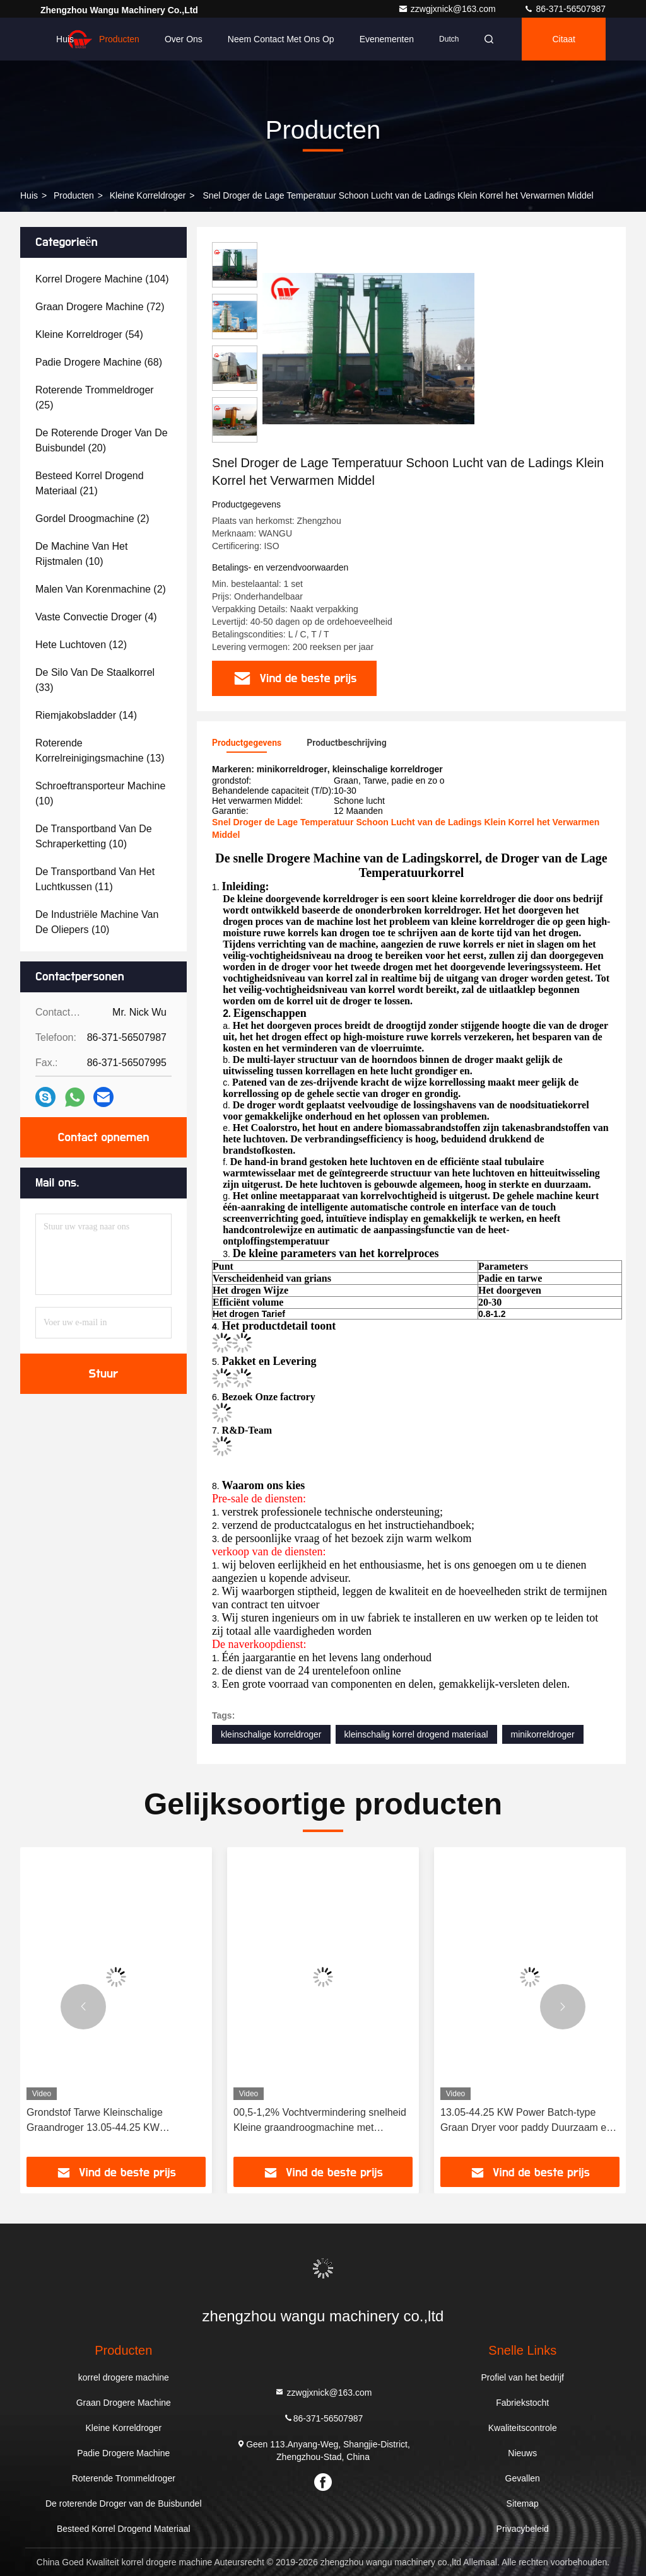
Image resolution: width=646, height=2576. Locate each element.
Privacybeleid (522, 2529)
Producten (119, 39)
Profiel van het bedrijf (522, 2377)
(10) (81, 554)
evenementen (387, 39)
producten (74, 195)
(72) (100, 306)
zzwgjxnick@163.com (448, 9)
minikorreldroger (543, 1734)
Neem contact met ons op (281, 39)
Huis (65, 39)
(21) (89, 483)
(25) (94, 397)
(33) (95, 680)
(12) (81, 644)
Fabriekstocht (522, 2403)
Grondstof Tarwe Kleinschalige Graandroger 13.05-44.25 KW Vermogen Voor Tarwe (94, 2121)
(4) (96, 617)
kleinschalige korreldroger (271, 1734)
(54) (89, 334)
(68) (98, 362)
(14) (86, 715)
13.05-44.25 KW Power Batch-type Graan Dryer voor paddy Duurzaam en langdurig (526, 2121)
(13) (100, 750)
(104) (102, 279)
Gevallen (522, 2478)
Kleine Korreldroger (148, 195)
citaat (563, 39)
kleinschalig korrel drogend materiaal (416, 1734)
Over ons (184, 39)
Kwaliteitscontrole (522, 2428)
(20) (101, 440)
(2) (92, 518)
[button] (83, 2006)
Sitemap (523, 2503)
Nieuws (522, 2453)
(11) (95, 879)
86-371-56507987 (565, 9)
